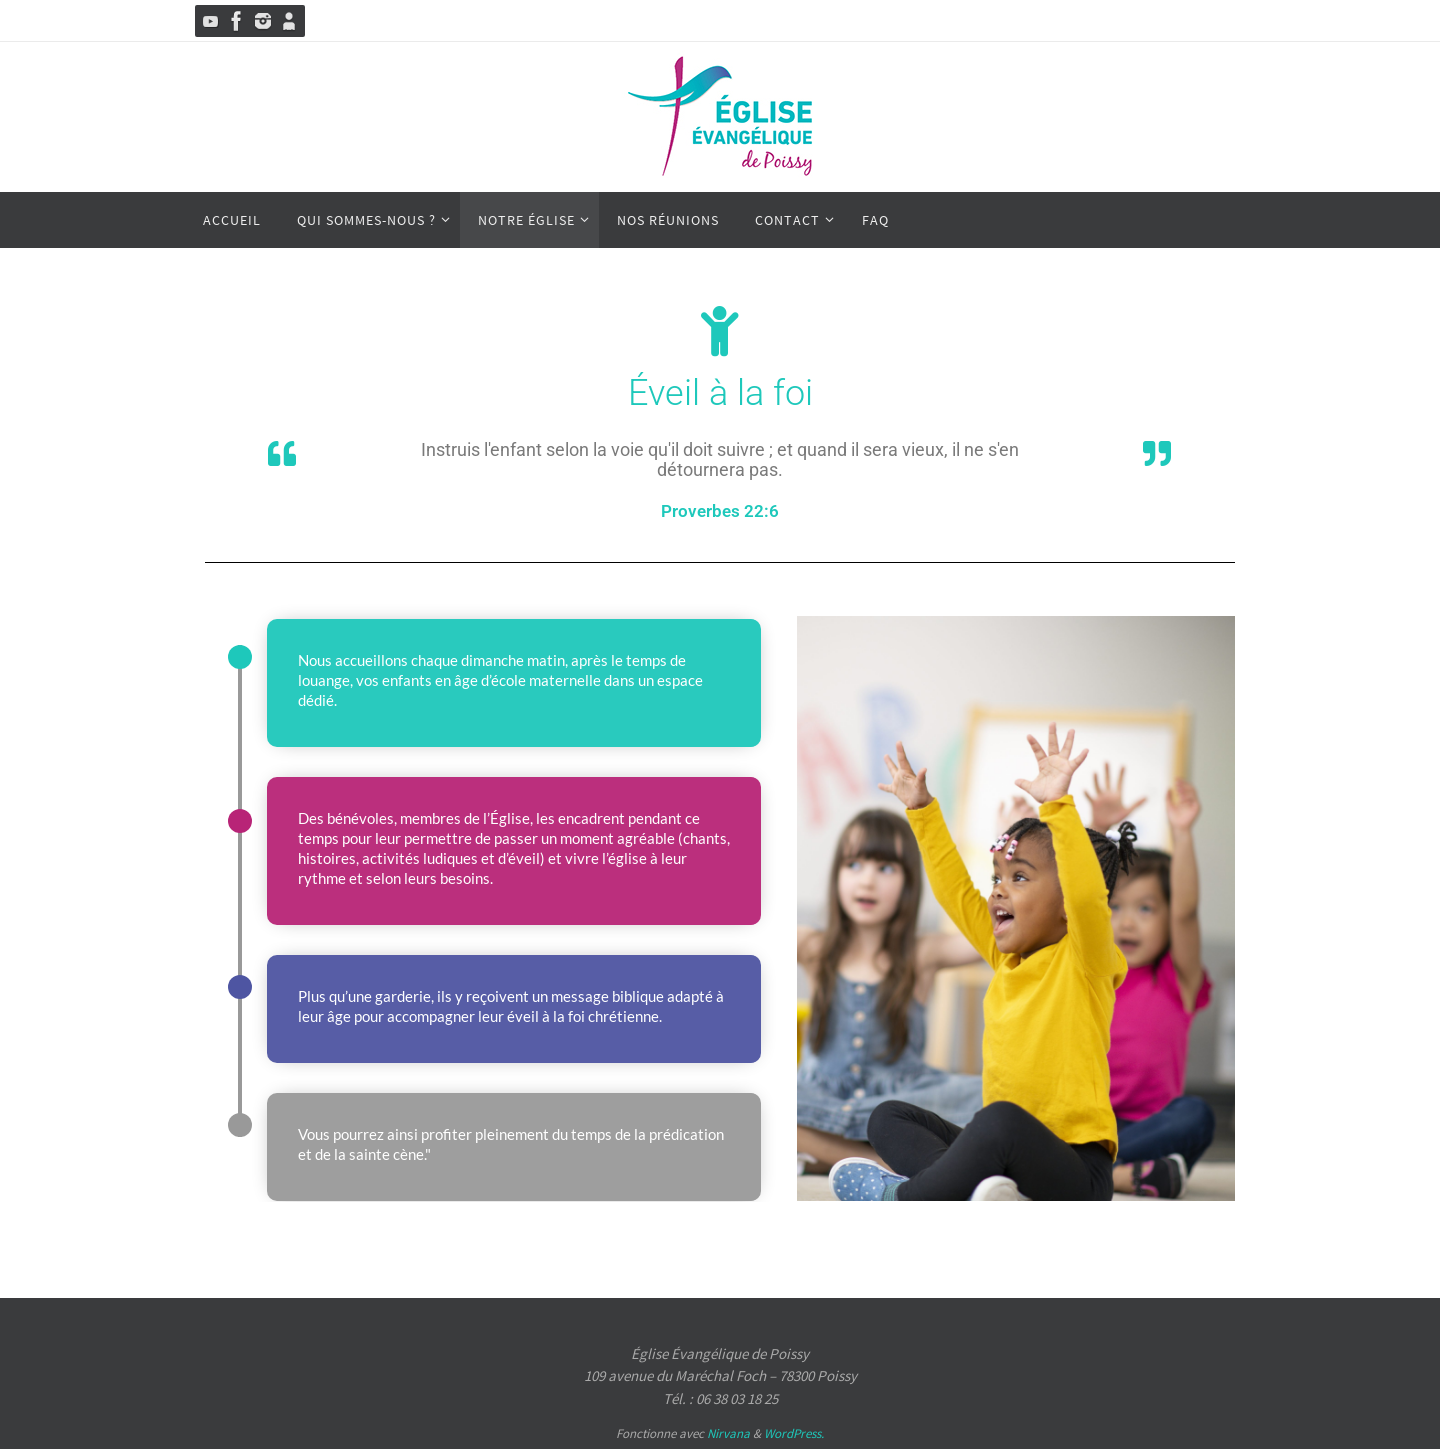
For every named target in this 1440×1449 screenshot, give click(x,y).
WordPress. (794, 1433)
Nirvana (728, 1433)
